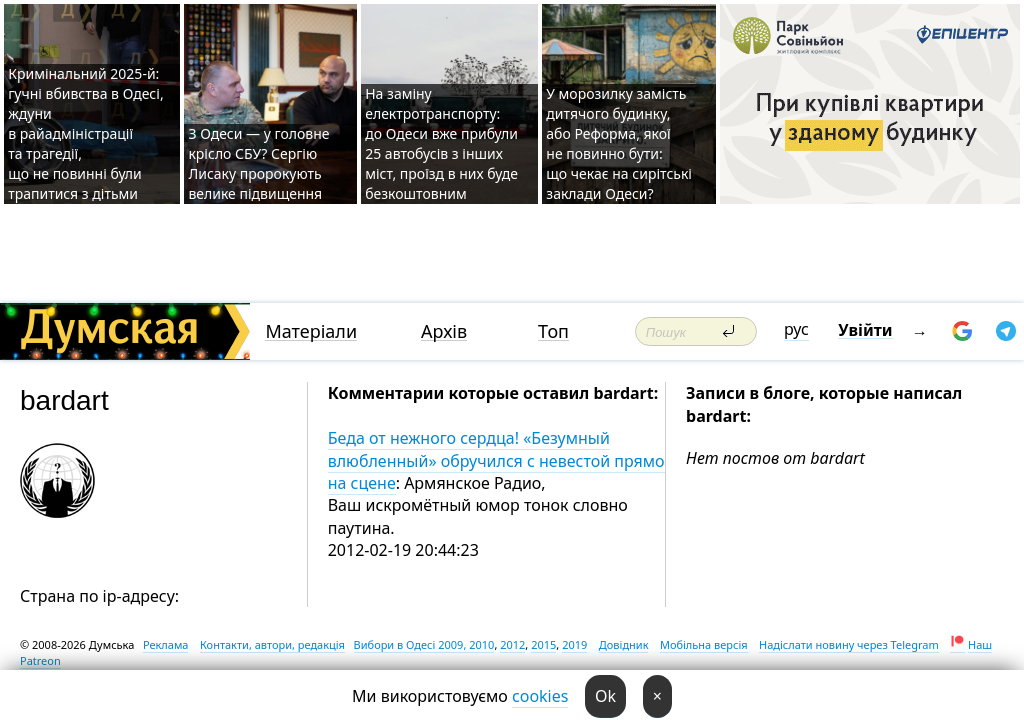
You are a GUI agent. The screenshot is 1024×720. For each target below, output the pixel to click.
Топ (553, 331)
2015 (543, 644)
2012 (512, 644)
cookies (540, 696)
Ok (605, 696)
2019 (574, 644)
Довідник (624, 644)
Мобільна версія (704, 644)
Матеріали (311, 331)
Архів (444, 331)
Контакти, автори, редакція (272, 644)
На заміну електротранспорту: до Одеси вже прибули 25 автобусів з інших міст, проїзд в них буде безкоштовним (441, 143)
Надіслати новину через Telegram (849, 644)
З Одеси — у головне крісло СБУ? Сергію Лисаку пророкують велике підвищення (258, 163)
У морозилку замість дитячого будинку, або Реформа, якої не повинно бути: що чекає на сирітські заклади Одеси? (619, 143)
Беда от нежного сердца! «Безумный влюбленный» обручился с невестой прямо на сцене (496, 460)
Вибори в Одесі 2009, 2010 (424, 644)
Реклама (166, 644)
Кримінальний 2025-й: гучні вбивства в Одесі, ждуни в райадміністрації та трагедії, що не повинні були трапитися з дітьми (85, 133)
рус (796, 329)
